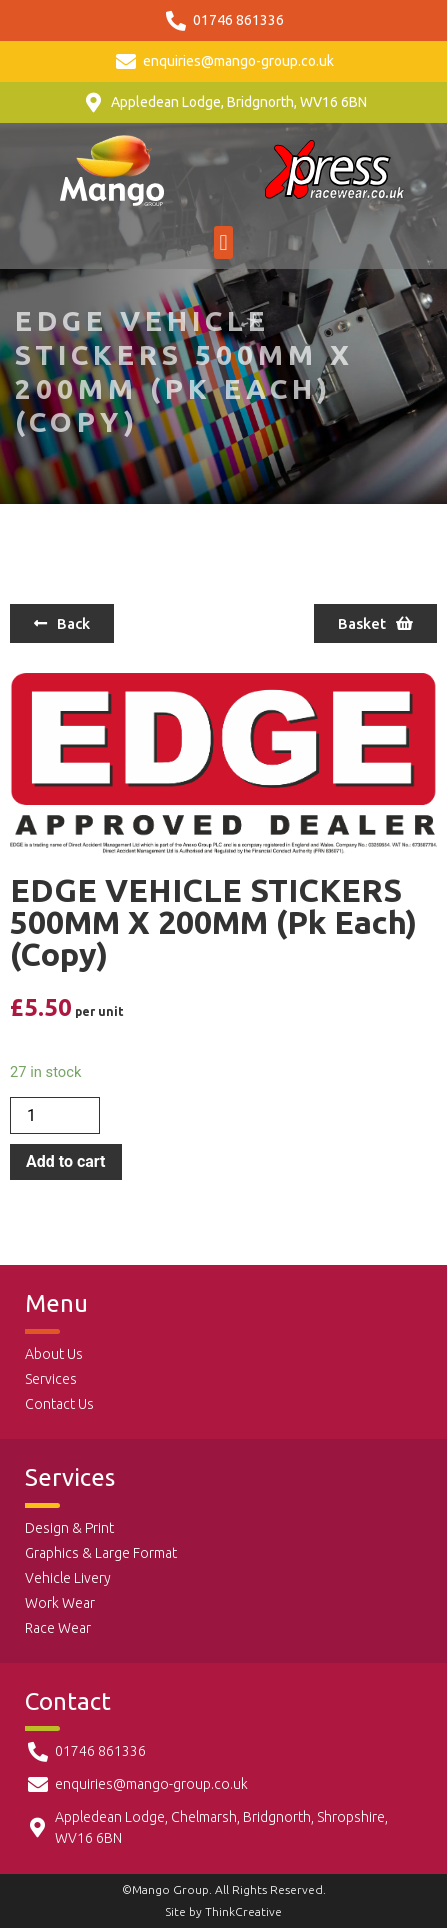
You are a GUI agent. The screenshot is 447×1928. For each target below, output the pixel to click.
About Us (54, 1354)
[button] (223, 242)
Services (51, 1379)
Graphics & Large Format (101, 1553)
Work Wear (60, 1603)
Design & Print (69, 1528)
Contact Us (59, 1404)
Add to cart (66, 1161)
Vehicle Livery (68, 1578)
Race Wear (58, 1628)
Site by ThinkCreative (223, 1911)
